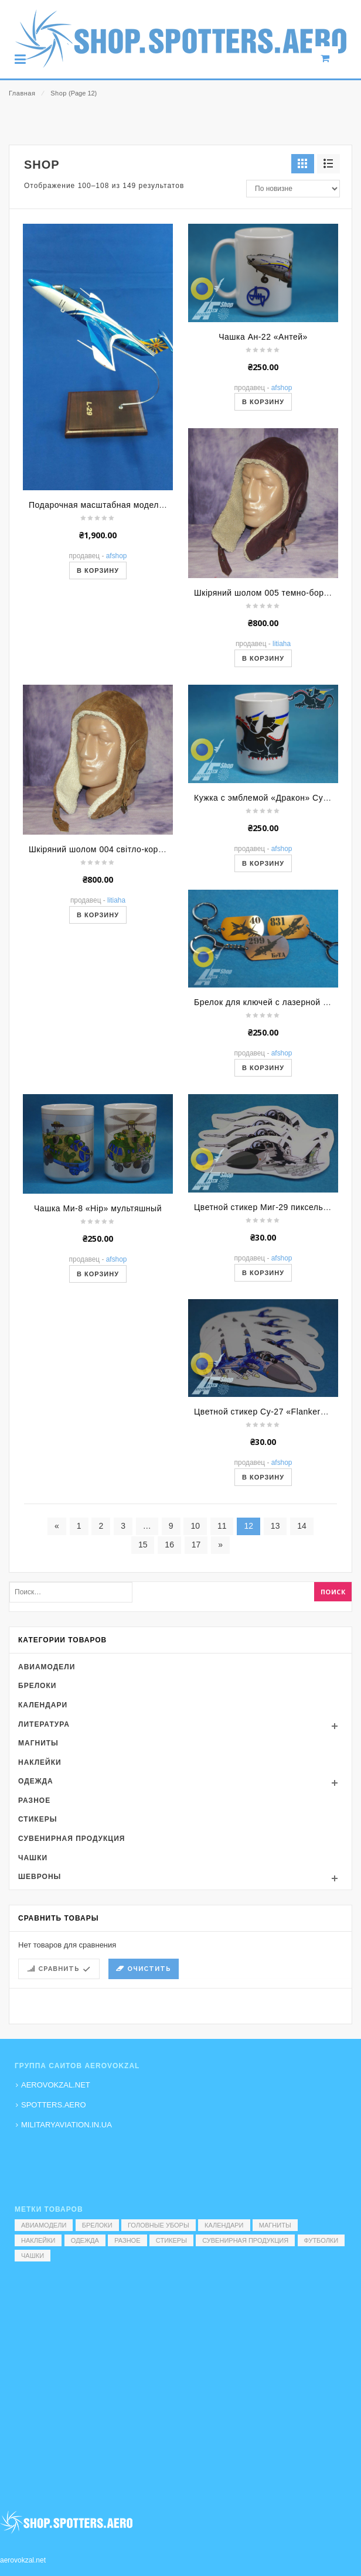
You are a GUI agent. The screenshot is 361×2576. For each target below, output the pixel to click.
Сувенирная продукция (71, 1968)
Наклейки (40, 1892)
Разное (34, 1930)
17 (196, 1674)
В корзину (98, 700)
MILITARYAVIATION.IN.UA (66, 2124)
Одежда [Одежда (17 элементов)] (85, 2240)
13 (275, 1655)
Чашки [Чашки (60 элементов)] (32, 2255)
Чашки (32, 1987)
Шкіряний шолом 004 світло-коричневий (110, 979)
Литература (44, 1854)
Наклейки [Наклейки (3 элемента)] (38, 2240)
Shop (58, 93)
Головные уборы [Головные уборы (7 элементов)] (158, 2225)
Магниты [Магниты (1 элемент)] (275, 2225)
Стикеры (37, 1949)
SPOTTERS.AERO (53, 2104)
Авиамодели (46, 1796)
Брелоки (37, 1816)
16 (169, 1674)
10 (195, 1655)
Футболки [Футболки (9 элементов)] (321, 2240)
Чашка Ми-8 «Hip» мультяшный (98, 1337)
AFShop (116, 686)
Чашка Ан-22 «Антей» (263, 466)
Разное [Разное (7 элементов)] (127, 2240)
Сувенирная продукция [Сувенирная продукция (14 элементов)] (245, 2240)
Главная (22, 93)
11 (222, 1655)
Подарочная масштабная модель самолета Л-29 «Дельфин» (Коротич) (172, 635)
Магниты (38, 1872)
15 (143, 1674)
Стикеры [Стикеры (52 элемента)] (171, 2240)
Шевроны (39, 2006)
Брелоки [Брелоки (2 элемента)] (97, 2225)
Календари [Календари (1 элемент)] (224, 2225)
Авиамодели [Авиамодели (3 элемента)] (43, 2225)
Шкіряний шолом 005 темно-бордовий (271, 722)
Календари (42, 1834)
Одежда (35, 1911)
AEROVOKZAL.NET (55, 2084)
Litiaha (282, 774)
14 (301, 1655)
